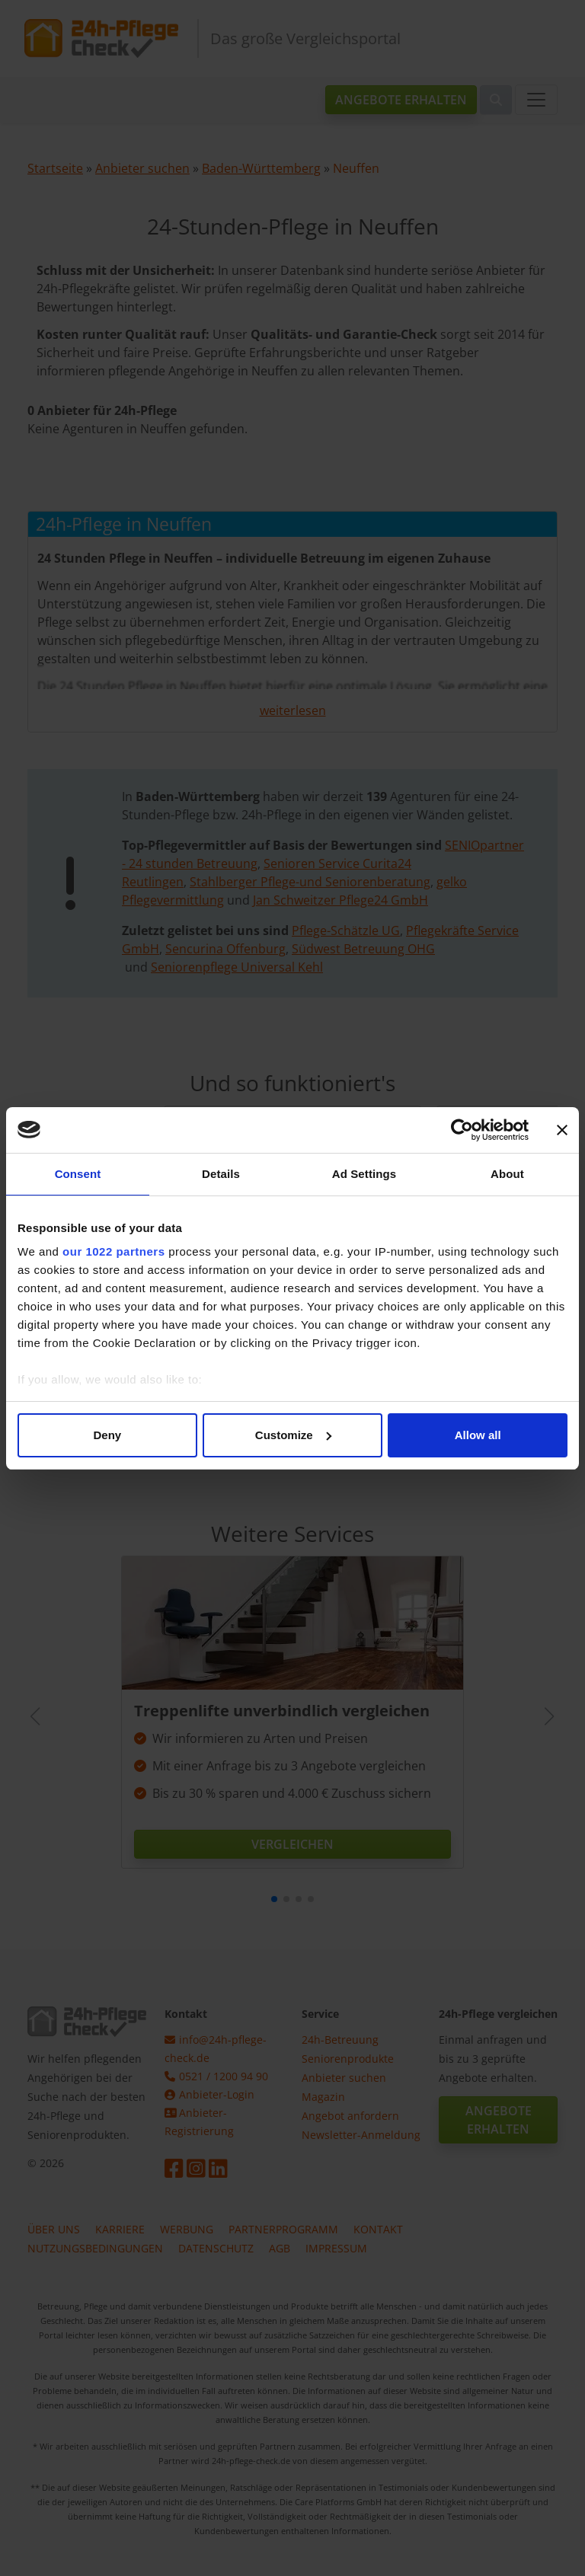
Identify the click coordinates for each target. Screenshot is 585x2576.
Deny (107, 1434)
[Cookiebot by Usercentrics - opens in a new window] (462, 1130)
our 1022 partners (113, 1251)
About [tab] (507, 1173)
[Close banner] (562, 1130)
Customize (293, 1434)
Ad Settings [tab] (364, 1173)
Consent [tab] (78, 1173)
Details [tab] (221, 1173)
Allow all (478, 1434)
